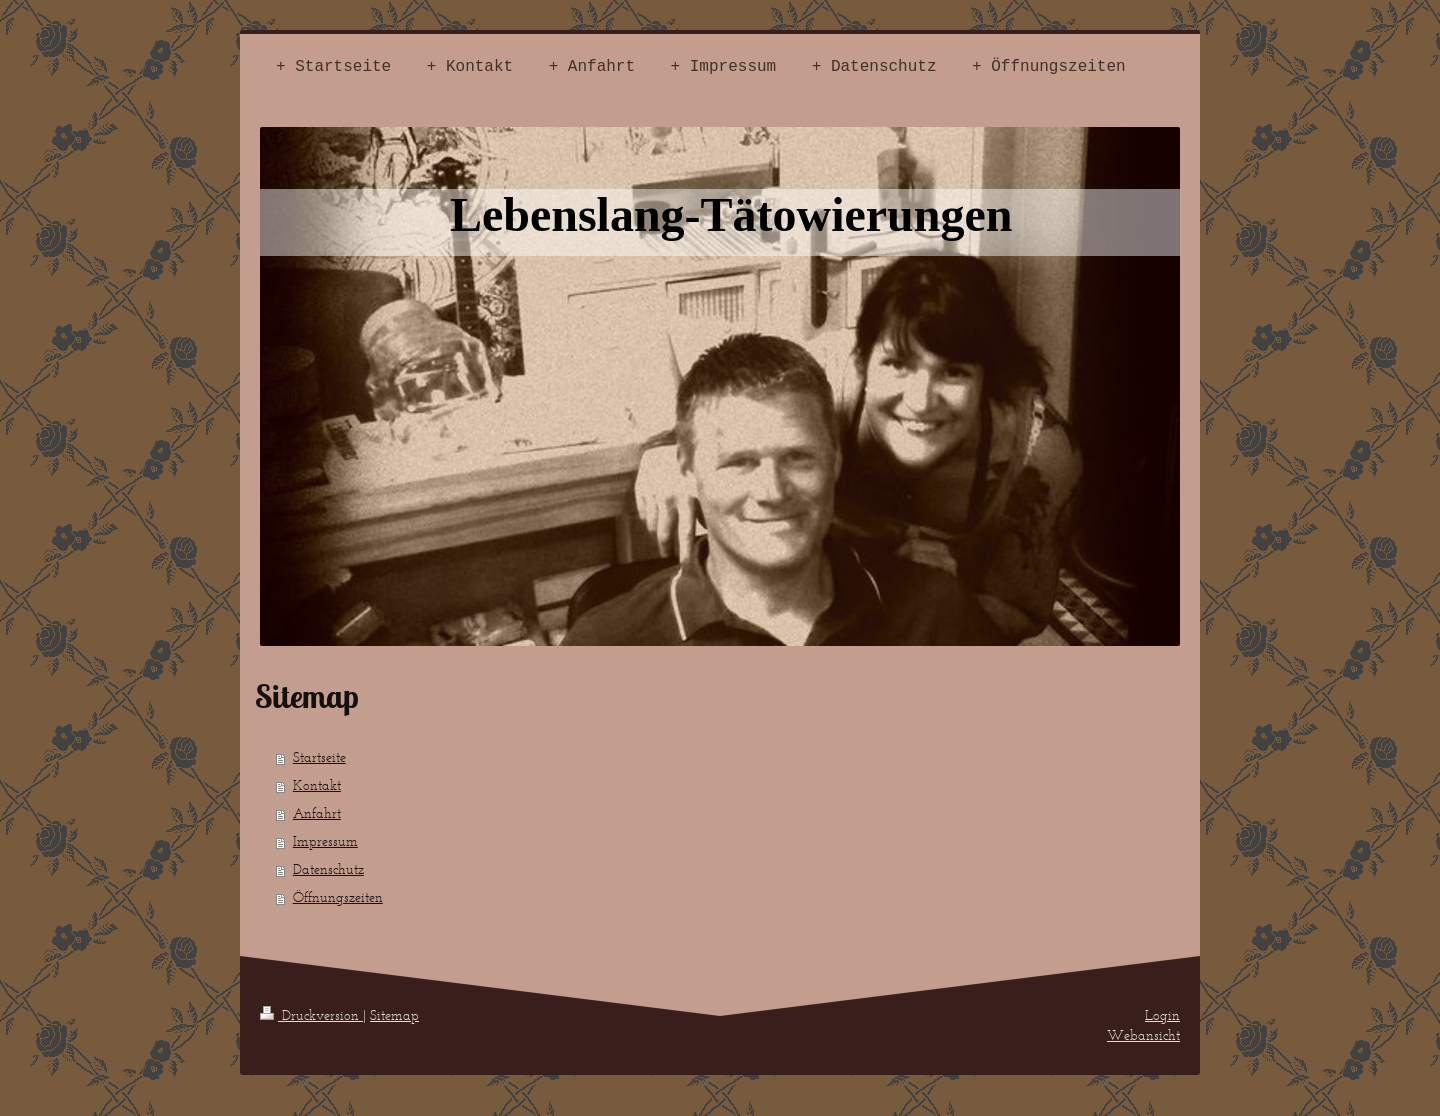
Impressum (325, 841)
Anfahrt (317, 813)
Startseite (319, 757)
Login (1162, 1015)
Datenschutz (328, 869)
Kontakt (317, 785)
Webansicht (1143, 1035)
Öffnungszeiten (338, 897)
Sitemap (394, 1015)
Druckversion (311, 1015)
